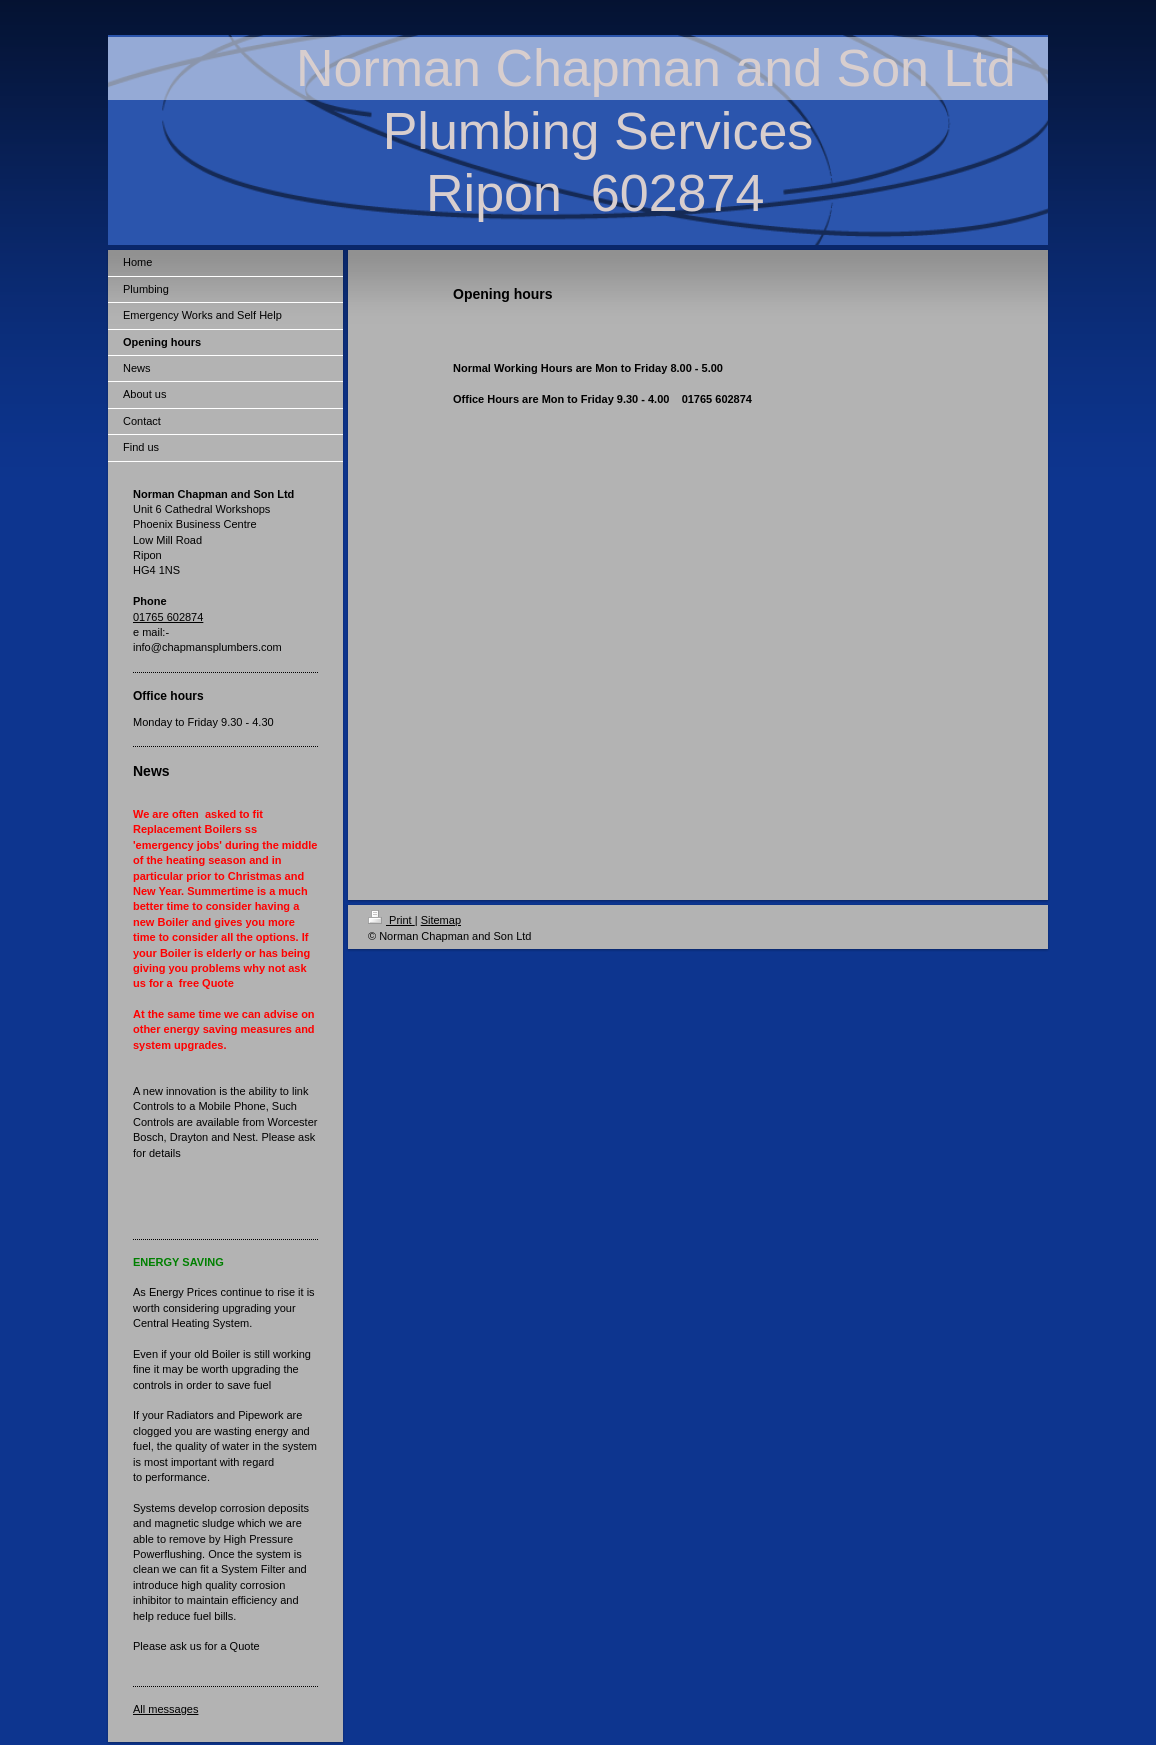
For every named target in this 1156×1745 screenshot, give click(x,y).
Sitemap (441, 920)
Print (391, 920)
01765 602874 (168, 617)
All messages (165, 1709)
